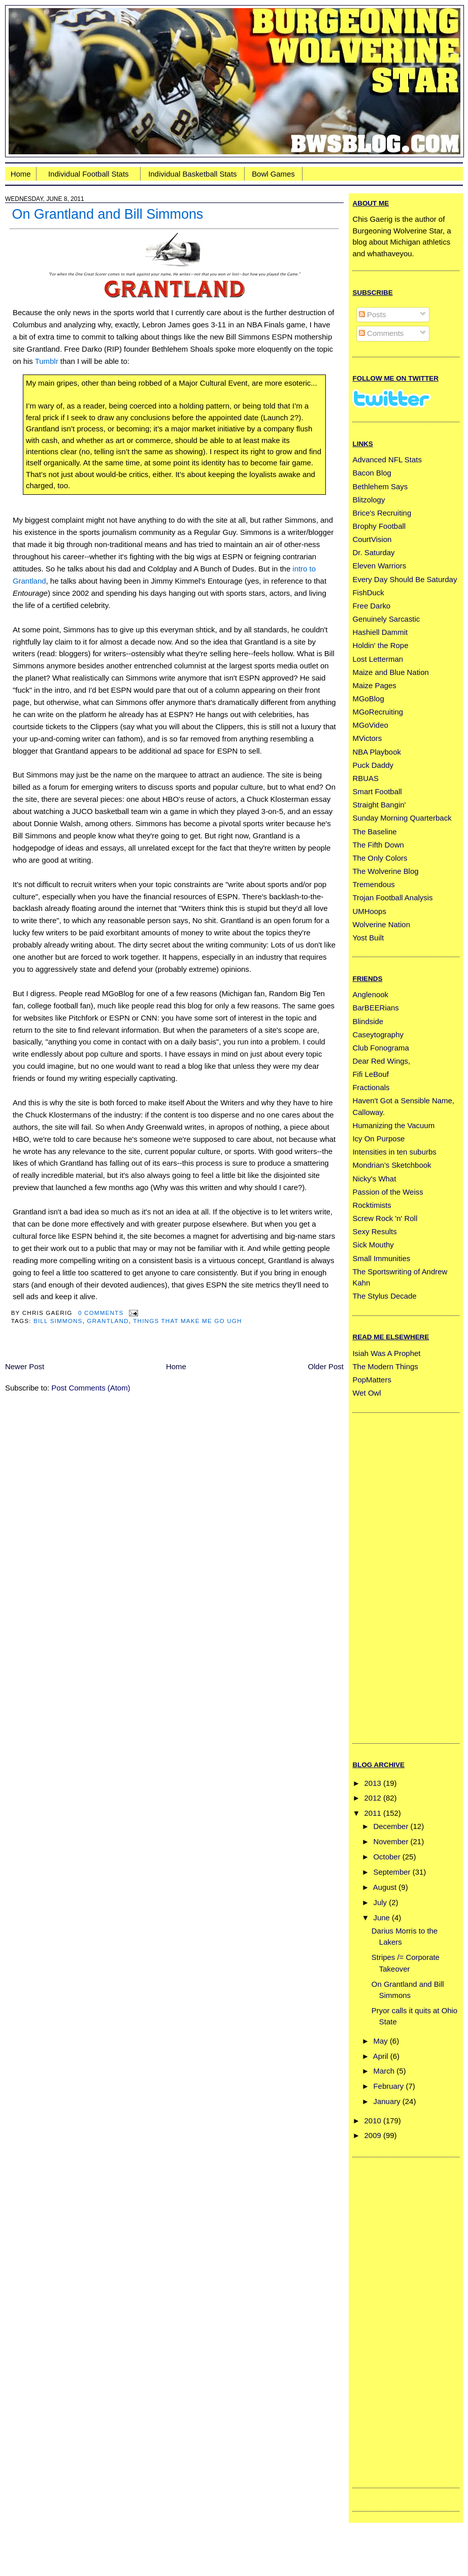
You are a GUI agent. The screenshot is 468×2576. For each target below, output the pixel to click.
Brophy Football (379, 526)
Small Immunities (381, 1258)
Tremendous (373, 884)
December (391, 1826)
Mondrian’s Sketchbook (391, 1165)
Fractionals (370, 1087)
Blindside (367, 1021)
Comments (381, 333)
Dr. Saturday (373, 552)
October (387, 1856)
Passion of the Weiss (387, 1192)
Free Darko (371, 605)
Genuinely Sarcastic (386, 619)
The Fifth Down (378, 844)
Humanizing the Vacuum (393, 1125)
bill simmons (58, 1320)
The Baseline (374, 831)
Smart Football (377, 791)
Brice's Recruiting (381, 513)
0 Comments (100, 1312)
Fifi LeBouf (370, 1074)
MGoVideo (370, 725)
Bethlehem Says (380, 486)
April (380, 2056)
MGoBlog (368, 698)
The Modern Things (385, 1366)
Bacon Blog (371, 472)
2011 (372, 1813)
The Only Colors (379, 858)
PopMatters (371, 1379)
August (385, 1887)
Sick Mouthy (372, 1244)
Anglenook (370, 994)
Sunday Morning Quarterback (401, 818)
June (382, 1917)
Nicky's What (374, 1178)
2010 (372, 2120)
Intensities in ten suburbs (394, 1151)
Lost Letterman (377, 659)
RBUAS (365, 778)
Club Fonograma (380, 1047)
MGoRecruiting (377, 711)
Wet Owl (366, 1392)
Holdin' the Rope (380, 645)
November (391, 1841)
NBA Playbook (376, 752)
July (380, 1902)
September (392, 1872)
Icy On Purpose (378, 1138)
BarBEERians (375, 1007)
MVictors (367, 738)
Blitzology (368, 499)
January (387, 2101)
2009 (372, 2135)
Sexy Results (374, 1231)
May (381, 2041)
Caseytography (377, 1034)
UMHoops (369, 911)
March (384, 2070)
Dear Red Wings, (381, 1061)
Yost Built (368, 937)
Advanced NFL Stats (386, 459)
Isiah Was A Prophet (386, 1353)
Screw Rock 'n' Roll (384, 1218)
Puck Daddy (372, 765)
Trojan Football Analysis (392, 897)
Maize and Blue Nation (390, 672)
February (389, 2086)
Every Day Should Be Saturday (404, 579)
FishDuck (368, 592)
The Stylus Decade (384, 1296)
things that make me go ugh (187, 1320)
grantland (107, 1320)
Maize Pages (374, 685)
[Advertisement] (392, 1576)
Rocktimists (371, 1205)
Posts (372, 314)
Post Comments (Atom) (90, 1387)
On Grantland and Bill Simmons (107, 214)
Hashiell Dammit (380, 632)
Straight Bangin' (379, 804)
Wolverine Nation (381, 924)
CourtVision (371, 539)
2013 (372, 1783)
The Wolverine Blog (385, 871)
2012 (372, 1797)
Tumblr (46, 361)
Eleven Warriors (379, 565)
